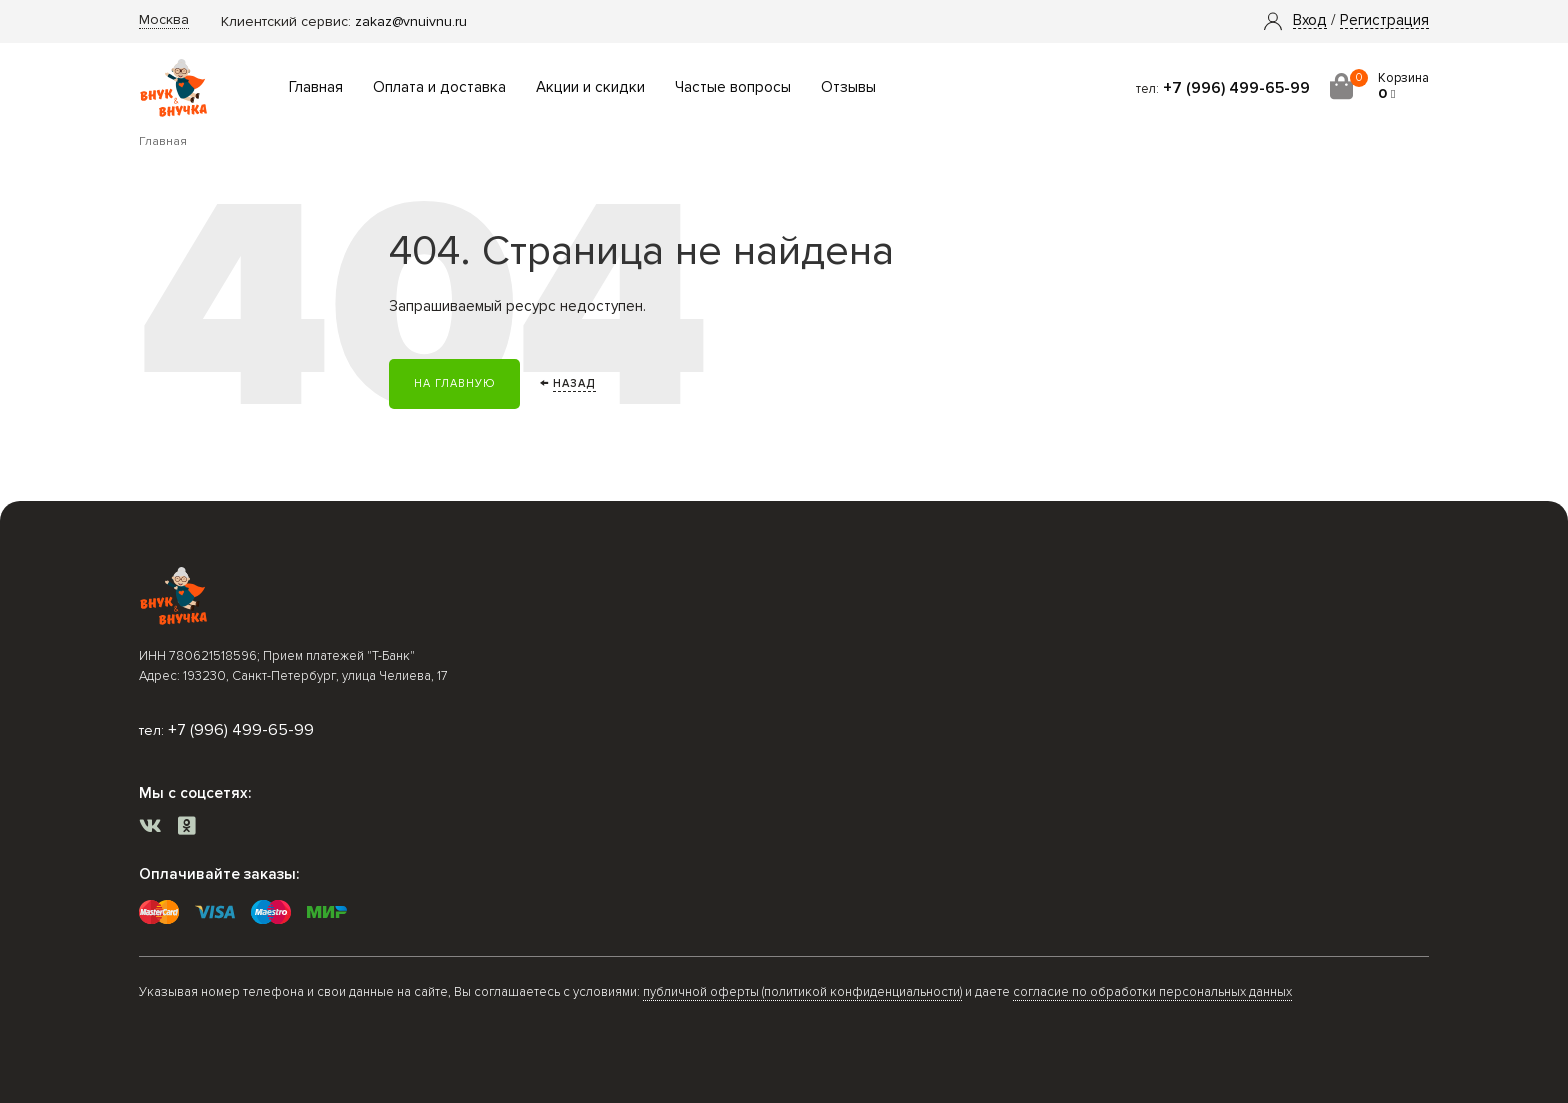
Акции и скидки (590, 87)
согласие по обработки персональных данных (1152, 992)
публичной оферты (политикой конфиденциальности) (802, 992)
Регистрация (1384, 21)
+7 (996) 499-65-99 (1236, 88)
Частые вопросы (733, 87)
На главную (454, 383)
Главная (316, 87)
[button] (1310, 21)
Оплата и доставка (439, 87)
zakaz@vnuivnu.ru (411, 21)
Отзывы (848, 87)
